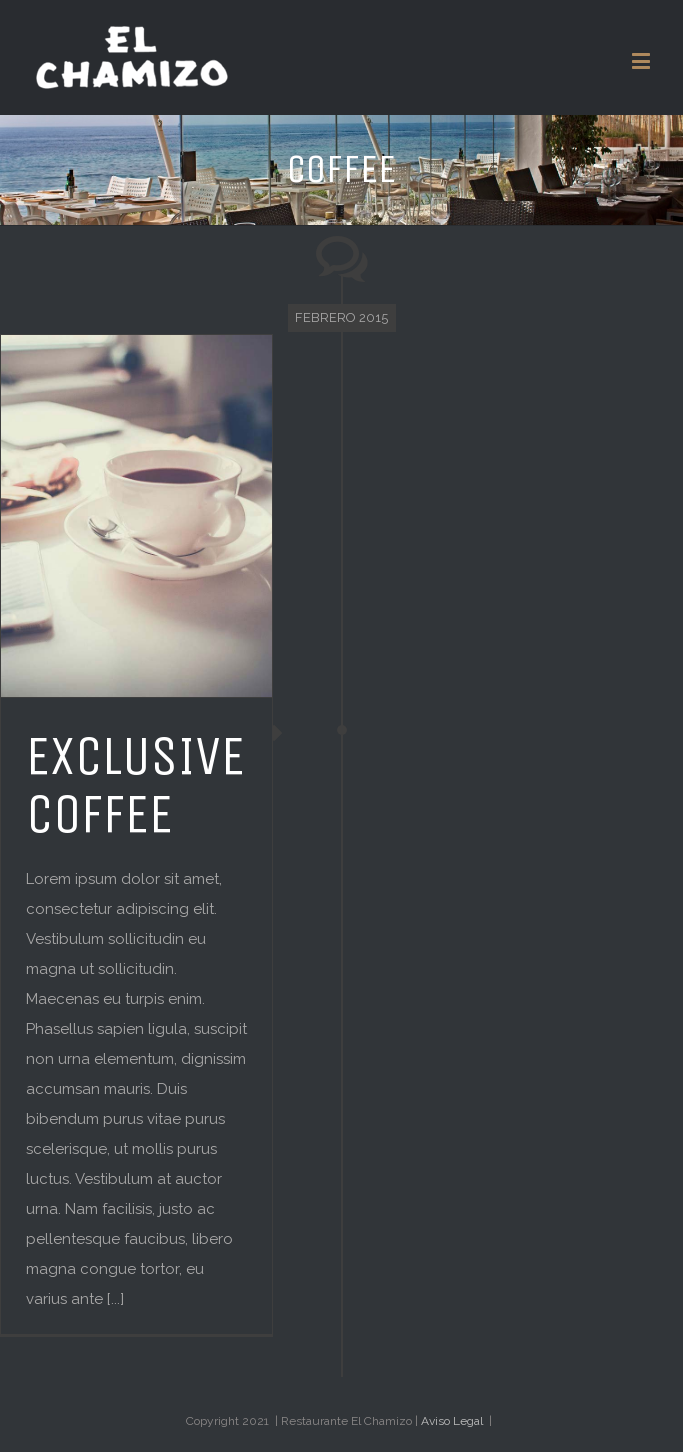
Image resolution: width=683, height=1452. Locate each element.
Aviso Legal (452, 1421)
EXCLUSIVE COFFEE (135, 785)
